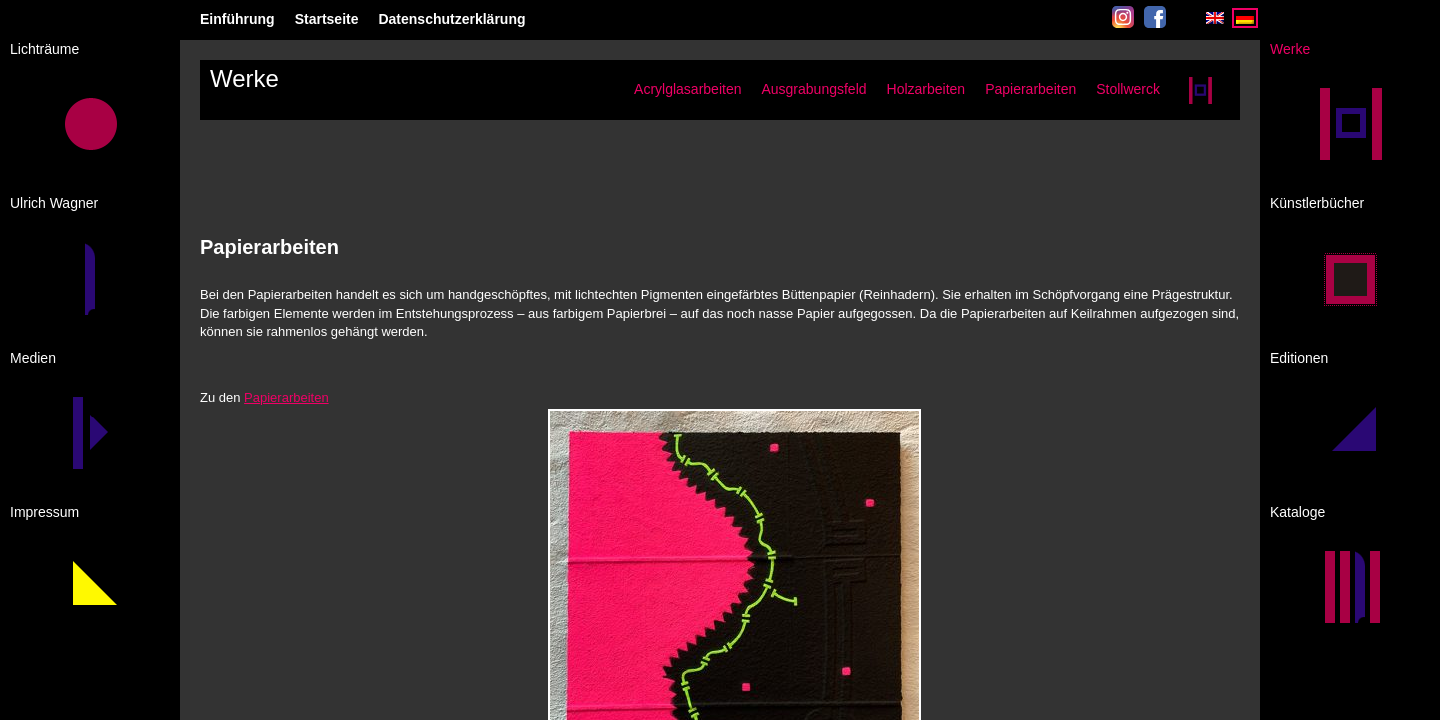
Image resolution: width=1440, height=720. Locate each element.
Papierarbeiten (1030, 89)
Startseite (327, 19)
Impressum (44, 512)
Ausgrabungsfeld (813, 89)
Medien (33, 358)
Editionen (1299, 358)
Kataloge (1297, 512)
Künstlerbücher (1317, 203)
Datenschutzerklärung (451, 19)
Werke (1290, 49)
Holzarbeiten (926, 89)
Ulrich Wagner (54, 203)
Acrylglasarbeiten (687, 89)
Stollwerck (1128, 89)
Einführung (237, 19)
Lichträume (44, 49)
